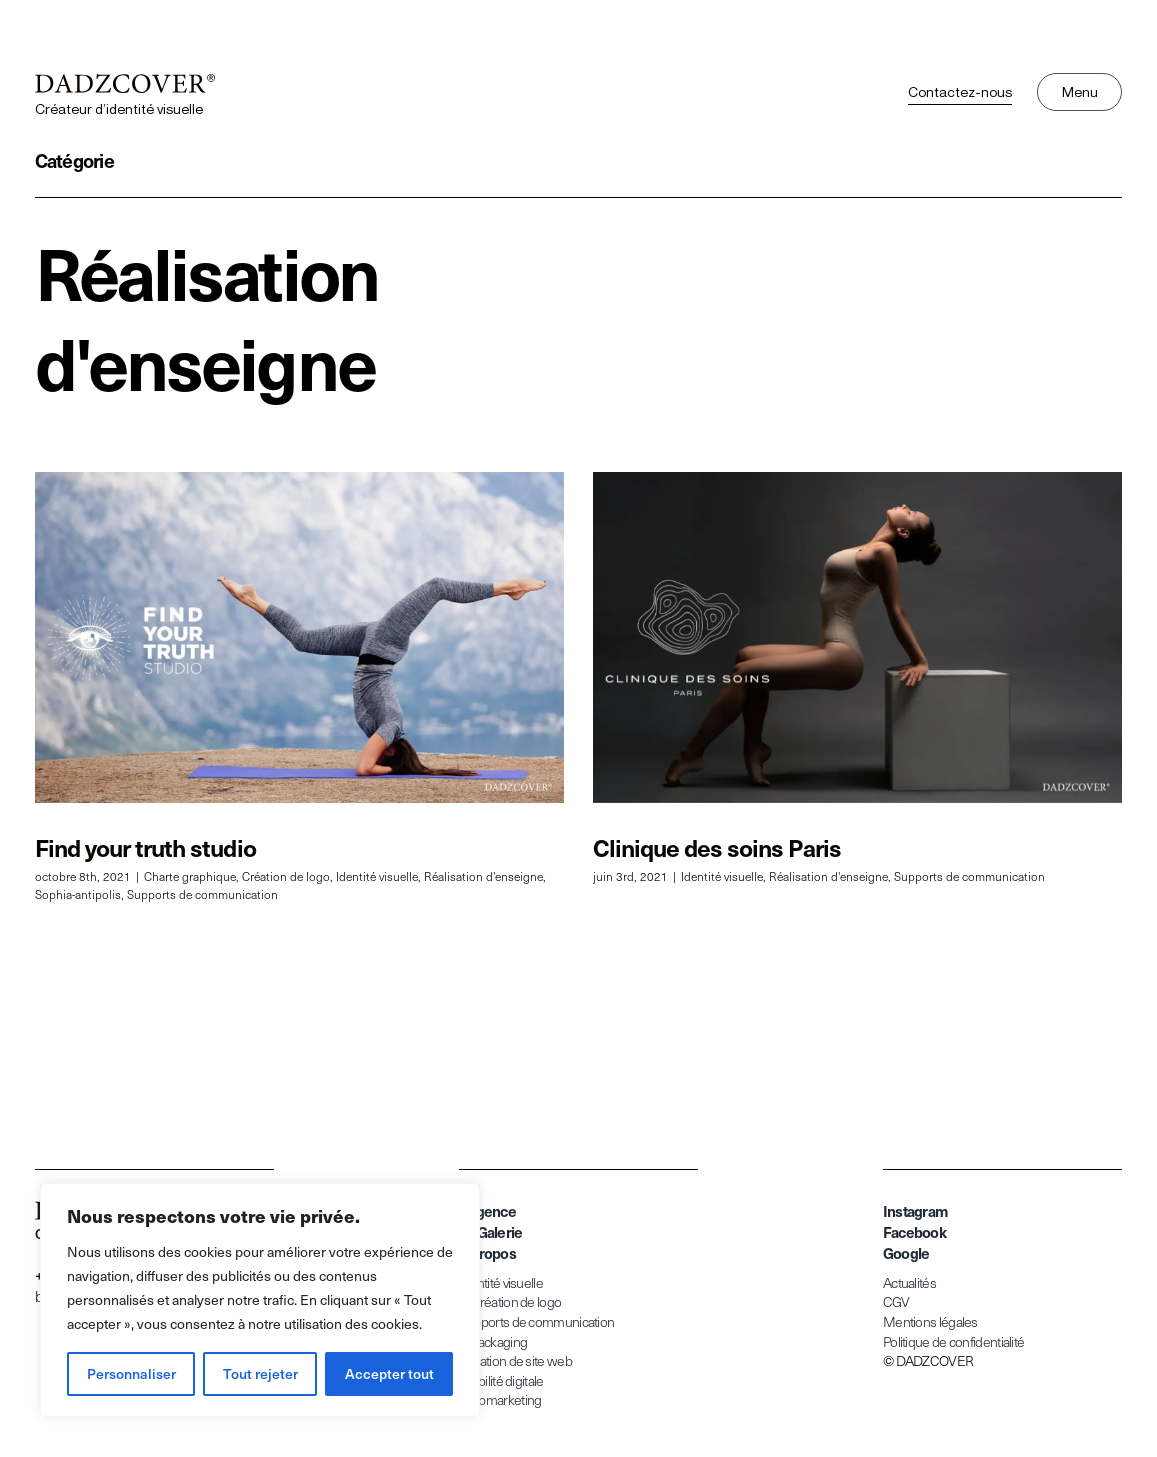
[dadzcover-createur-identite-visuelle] (125, 82)
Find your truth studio (145, 847)
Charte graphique (190, 876)
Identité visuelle (377, 876)
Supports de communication (202, 894)
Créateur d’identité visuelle (119, 108)
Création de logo (286, 876)
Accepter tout (389, 1373)
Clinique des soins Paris (703, 847)
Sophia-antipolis (78, 894)
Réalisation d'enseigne (483, 876)
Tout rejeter (260, 1373)
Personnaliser (131, 1373)
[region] (260, 1300)
